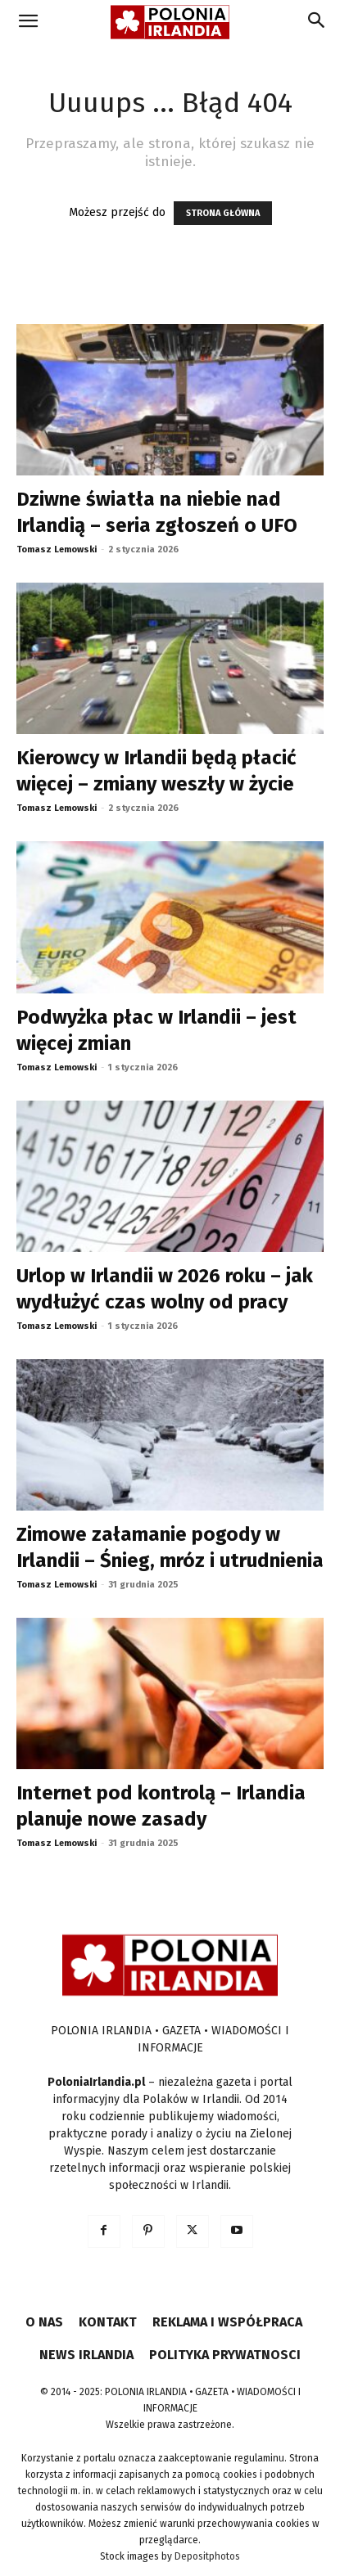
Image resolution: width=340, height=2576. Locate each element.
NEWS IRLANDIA (86, 2354)
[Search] (317, 22)
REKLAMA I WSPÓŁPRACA (227, 2322)
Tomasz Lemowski (56, 549)
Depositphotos (207, 2556)
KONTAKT (108, 2322)
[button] (28, 22)
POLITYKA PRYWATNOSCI (225, 2354)
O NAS (44, 2322)
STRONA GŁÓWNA (223, 213)
